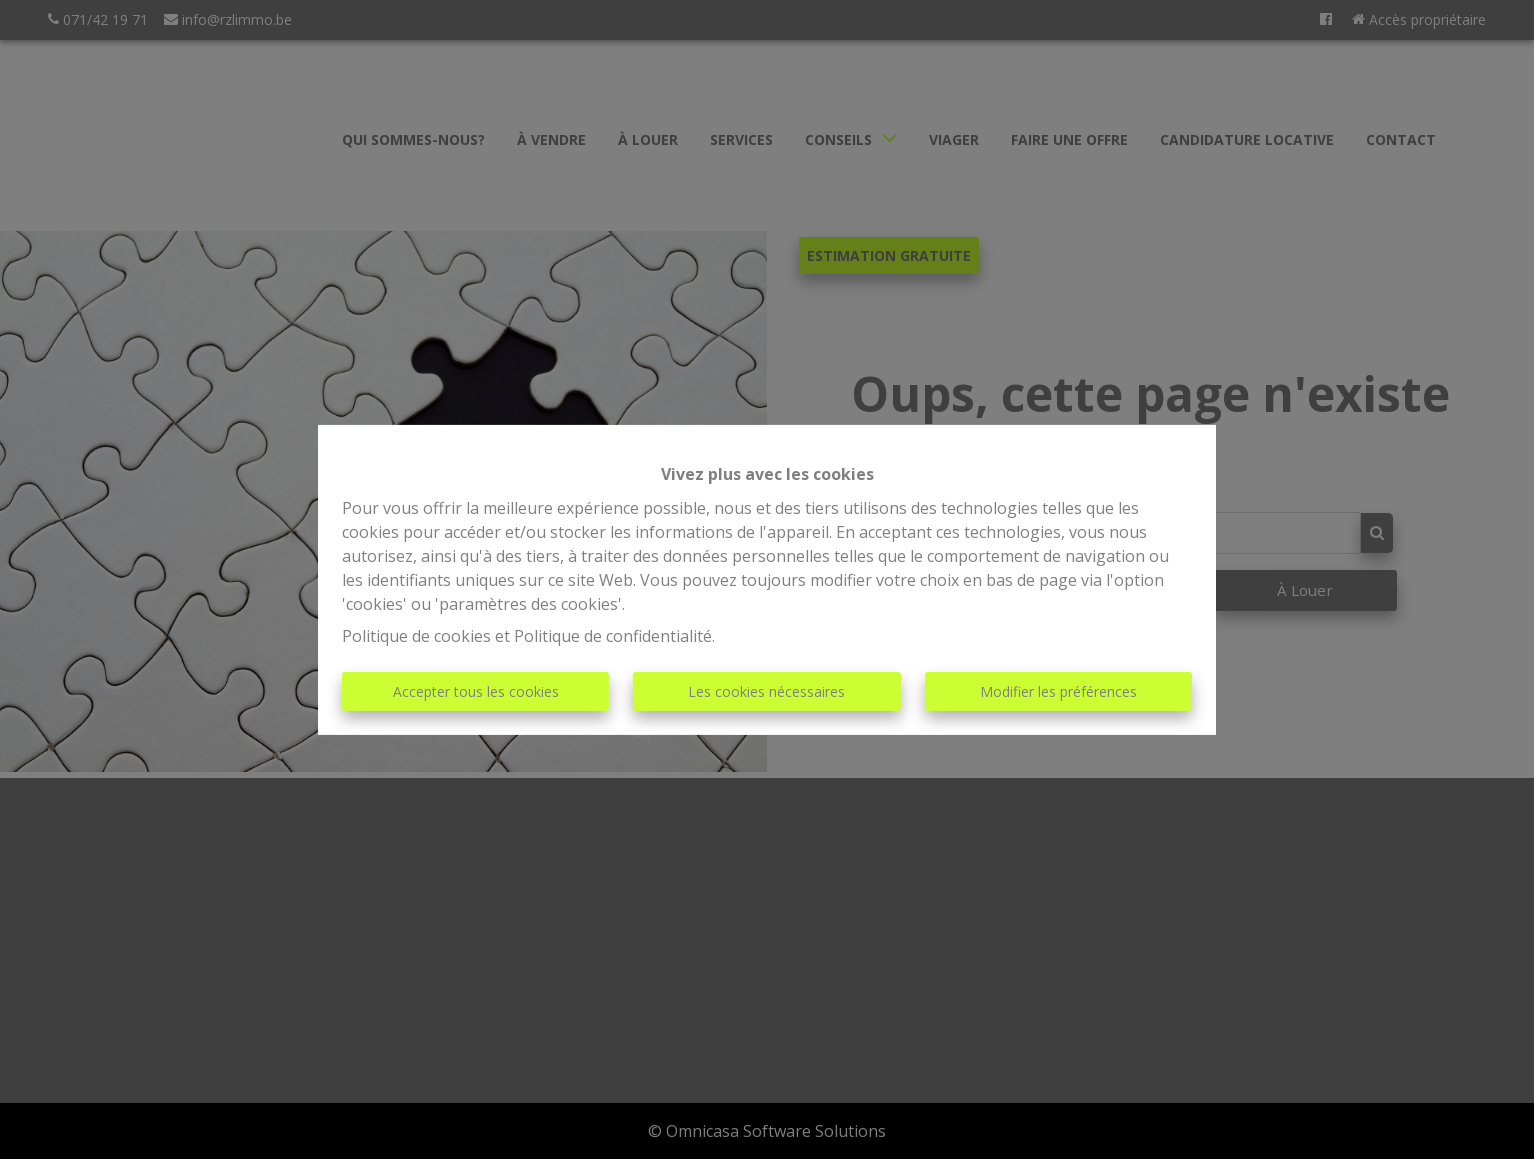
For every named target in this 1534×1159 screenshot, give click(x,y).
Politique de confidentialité (613, 636)
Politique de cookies (416, 636)
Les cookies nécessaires (766, 691)
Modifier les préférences (1058, 691)
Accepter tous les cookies (476, 691)
